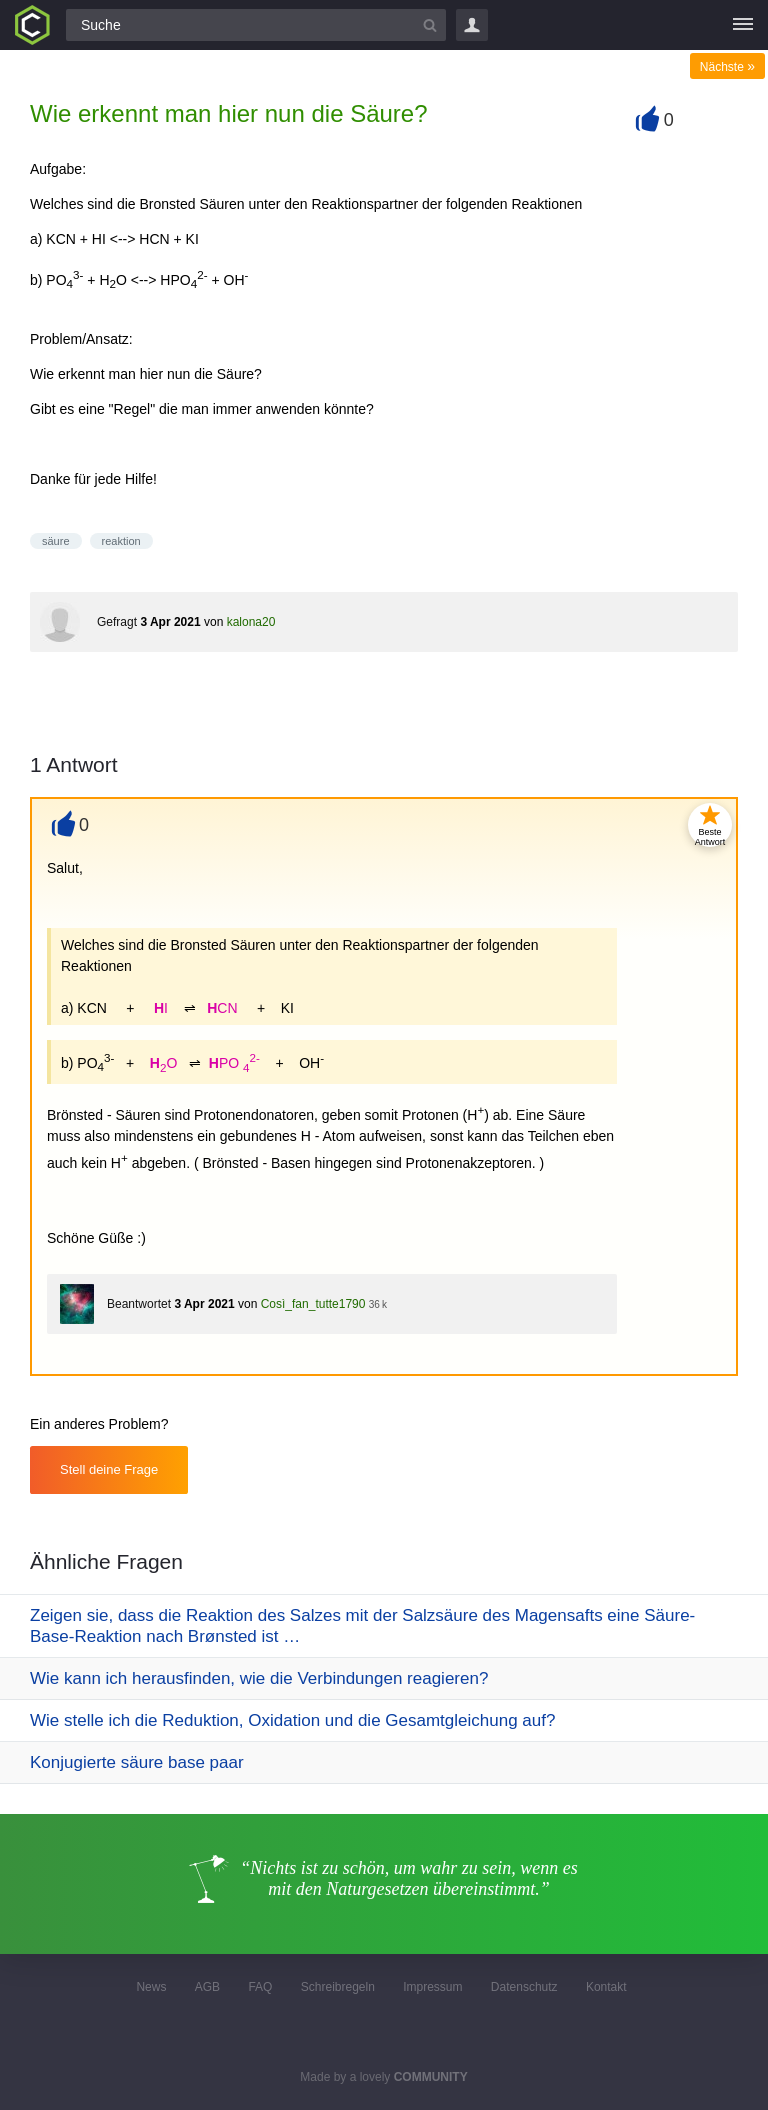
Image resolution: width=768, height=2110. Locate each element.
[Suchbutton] (430, 25)
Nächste (727, 67)
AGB (207, 1987)
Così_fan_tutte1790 (313, 1304)
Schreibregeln (338, 1987)
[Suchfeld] (256, 25)
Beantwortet (139, 1304)
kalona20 (251, 622)
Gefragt (117, 622)
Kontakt (606, 1987)
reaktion (121, 541)
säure (56, 541)
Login (472, 25)
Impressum (432, 1987)
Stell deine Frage (109, 1469)
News (151, 1987)
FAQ (260, 1987)
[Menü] (743, 25)
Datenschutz (524, 1987)
